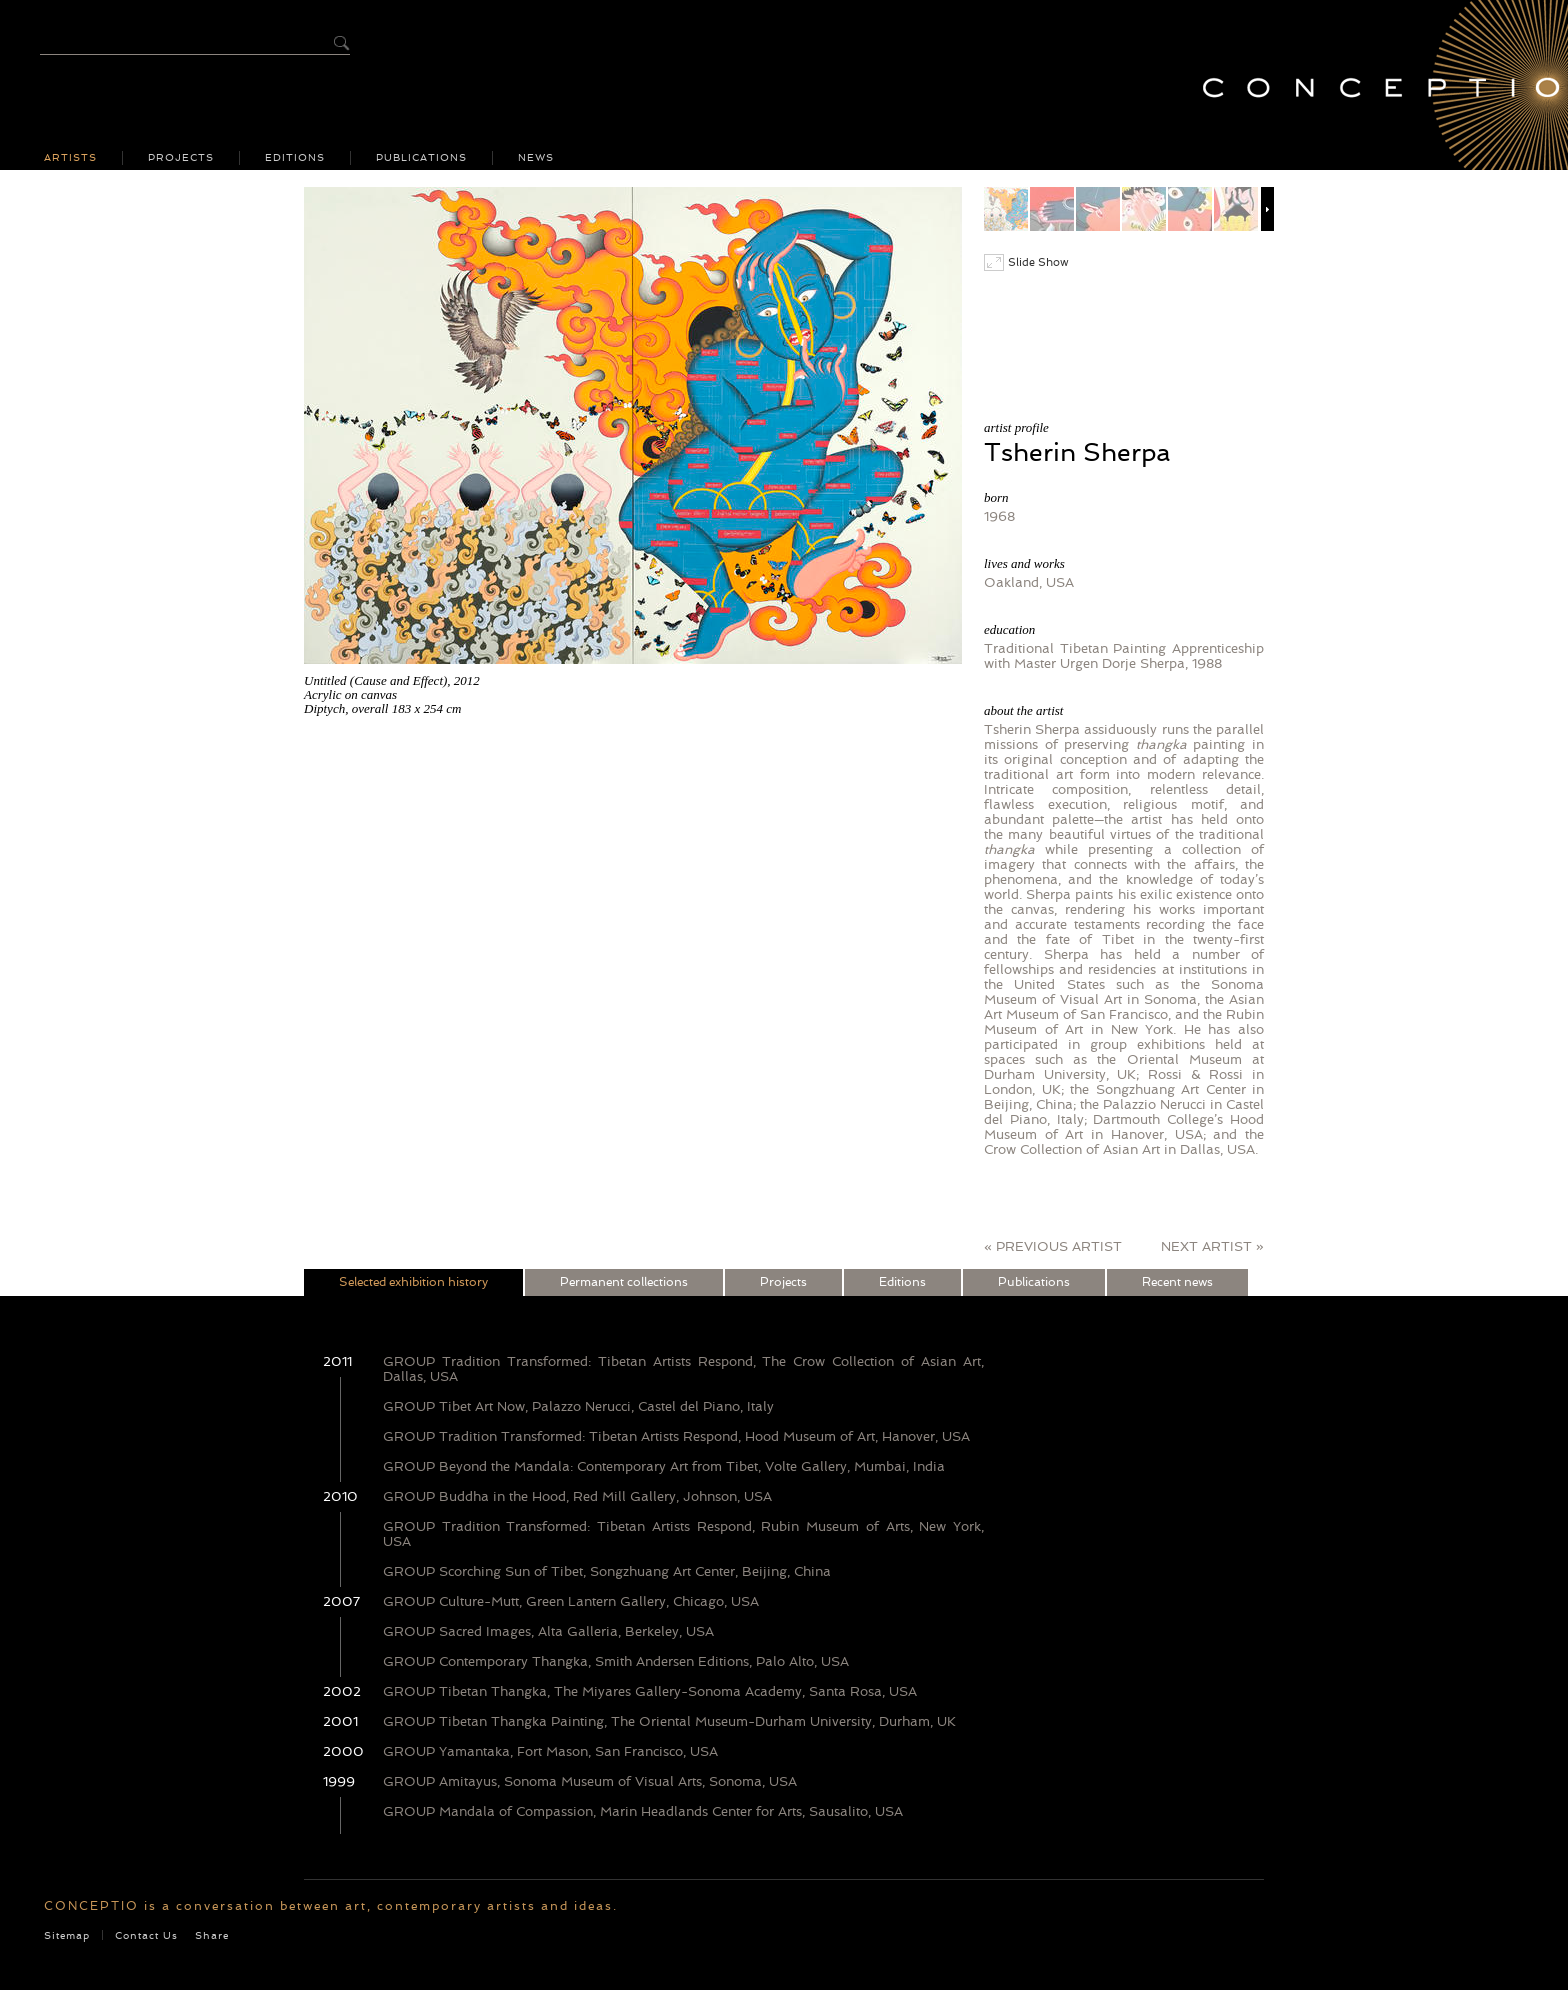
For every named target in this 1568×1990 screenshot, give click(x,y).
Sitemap (67, 1936)
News (536, 158)
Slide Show (1026, 262)
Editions (295, 158)
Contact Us (146, 1936)
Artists (70, 158)
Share (212, 1936)
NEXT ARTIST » (1212, 1246)
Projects (181, 158)
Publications (421, 158)
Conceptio (1373, 85)
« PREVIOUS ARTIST (1053, 1246)
